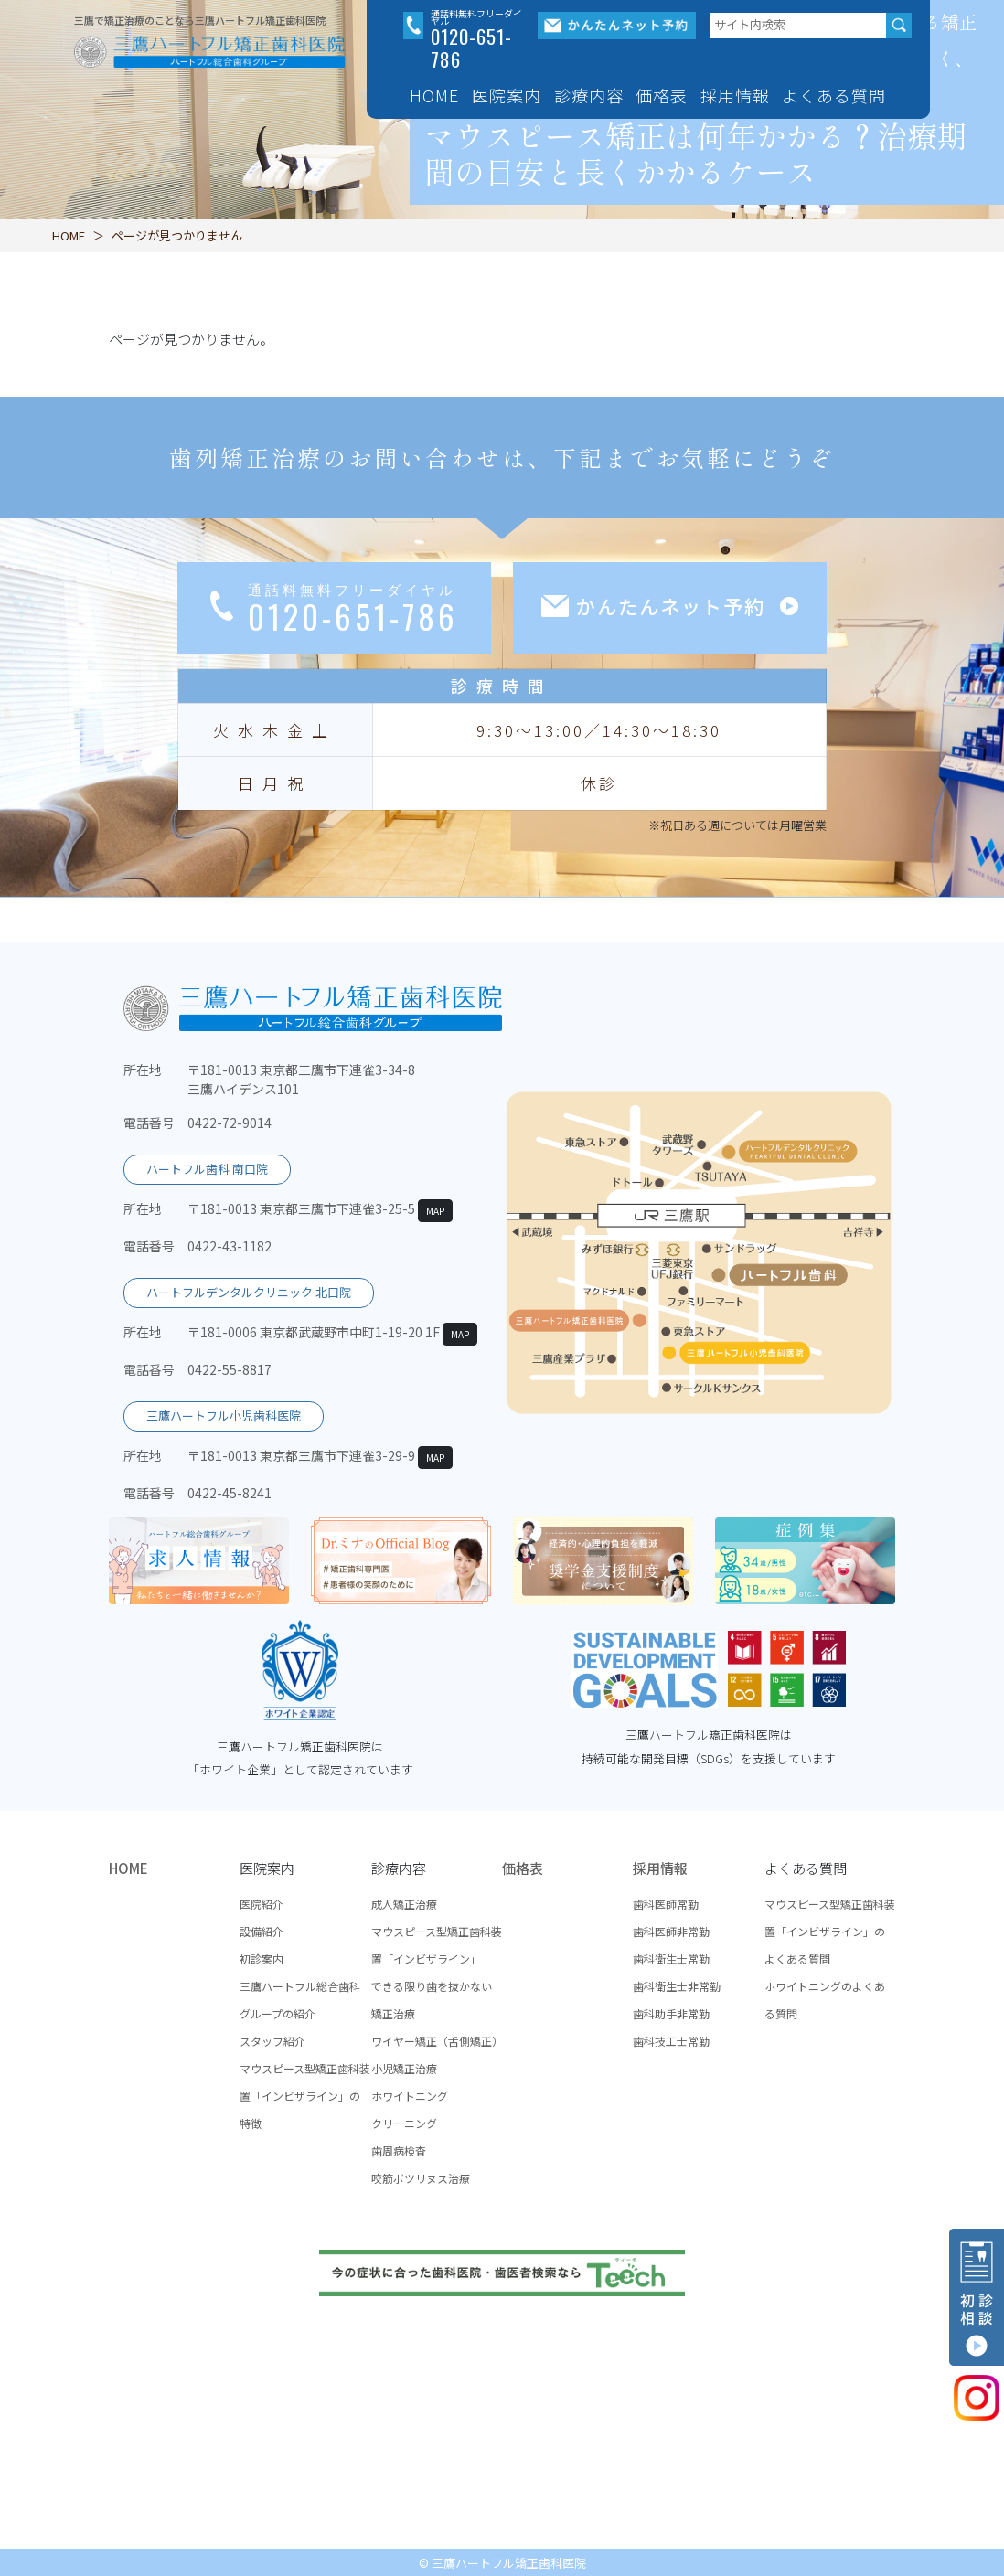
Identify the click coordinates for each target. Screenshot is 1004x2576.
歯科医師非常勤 (671, 1931)
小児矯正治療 (404, 2068)
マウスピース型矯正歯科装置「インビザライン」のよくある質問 (829, 1931)
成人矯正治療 (404, 1903)
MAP (435, 1211)
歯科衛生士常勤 (671, 1958)
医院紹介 (261, 1903)
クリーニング (404, 2123)
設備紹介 (261, 1931)
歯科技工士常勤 (671, 2041)
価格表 (662, 95)
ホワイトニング (409, 2095)
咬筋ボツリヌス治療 (420, 2178)
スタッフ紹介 (272, 2041)
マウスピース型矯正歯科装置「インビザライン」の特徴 (305, 2095)
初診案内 (261, 1958)
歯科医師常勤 (666, 1903)
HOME (434, 95)
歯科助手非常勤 (671, 2013)
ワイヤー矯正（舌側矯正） (437, 2041)
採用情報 (660, 1868)
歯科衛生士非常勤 (677, 1986)
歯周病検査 (398, 2150)
